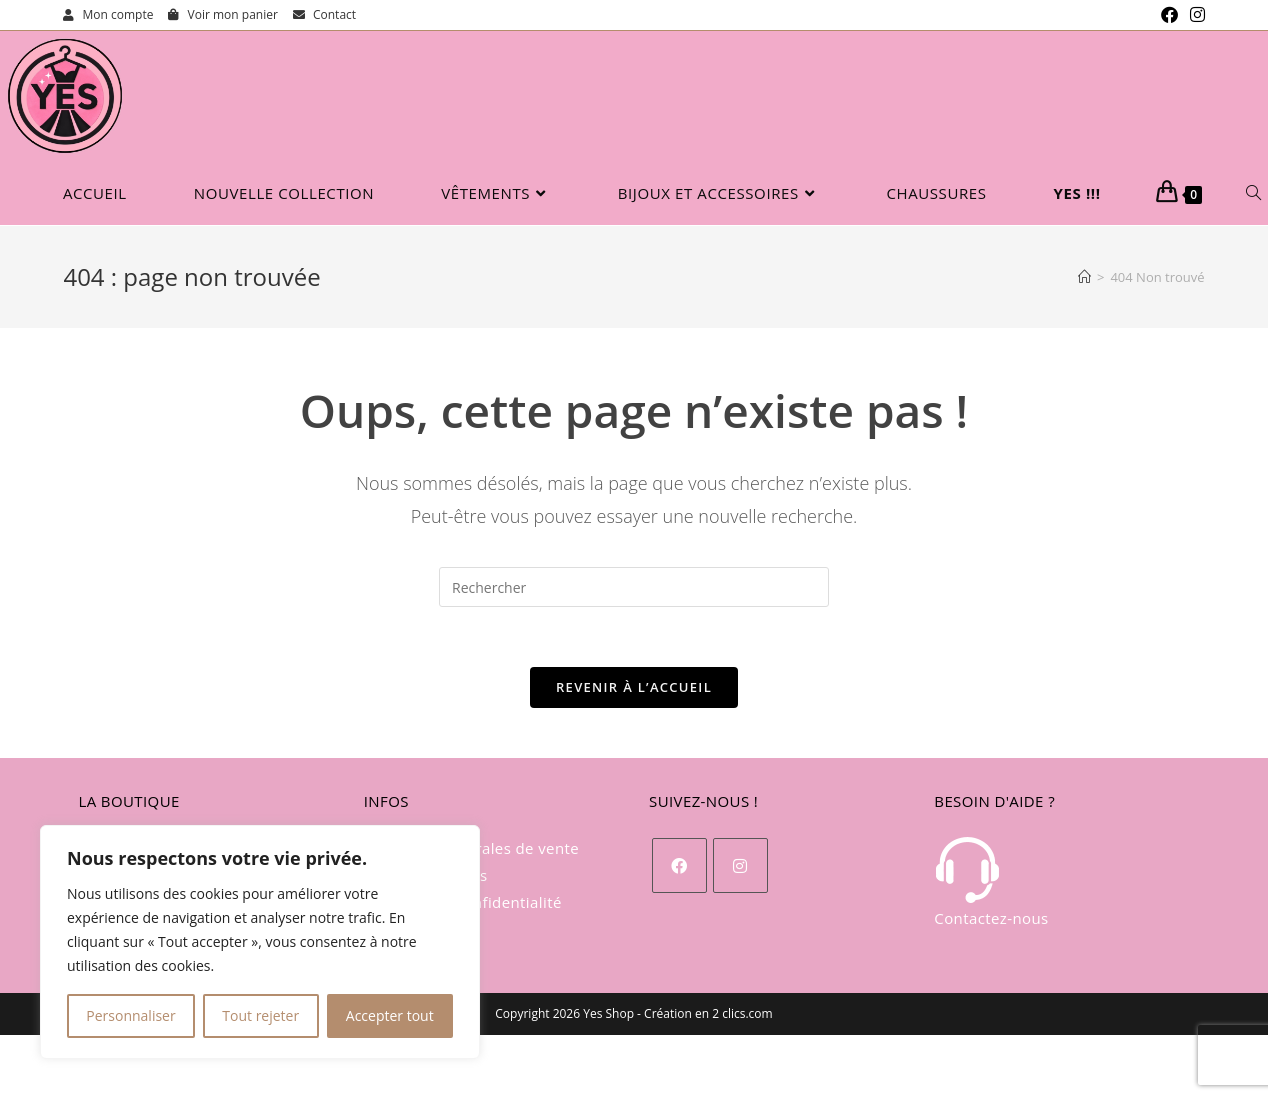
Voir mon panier (222, 15)
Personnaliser (130, 1015)
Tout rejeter (260, 1015)
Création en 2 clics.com (708, 1013)
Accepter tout (390, 1015)
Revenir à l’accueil (634, 687)
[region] (260, 942)
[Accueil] (1084, 277)
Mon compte (108, 15)
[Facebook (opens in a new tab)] (1169, 15)
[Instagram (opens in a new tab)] (1194, 15)
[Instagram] (740, 865)
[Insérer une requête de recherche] (634, 587)
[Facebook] (679, 865)
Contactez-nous (991, 881)
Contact (324, 15)
